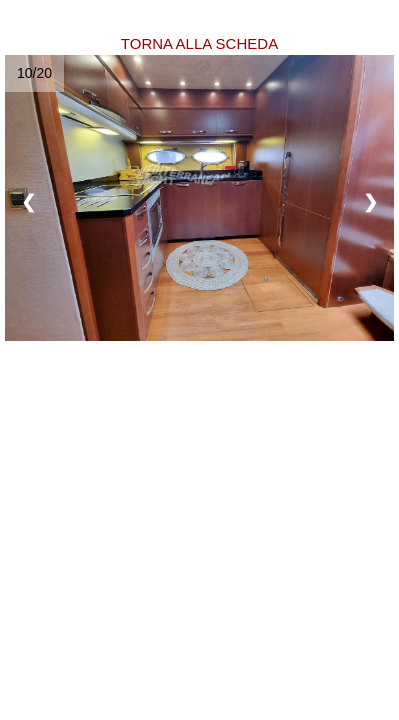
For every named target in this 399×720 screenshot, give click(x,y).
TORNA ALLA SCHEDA (199, 43)
